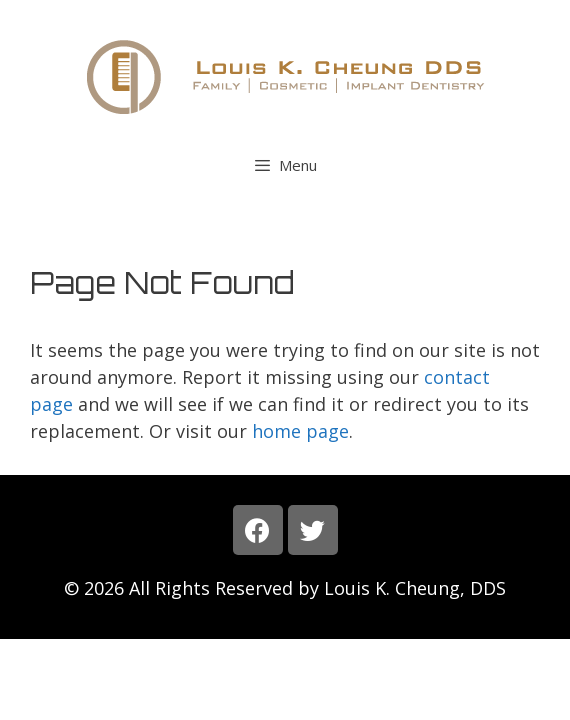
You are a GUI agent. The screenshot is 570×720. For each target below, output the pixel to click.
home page (300, 431)
